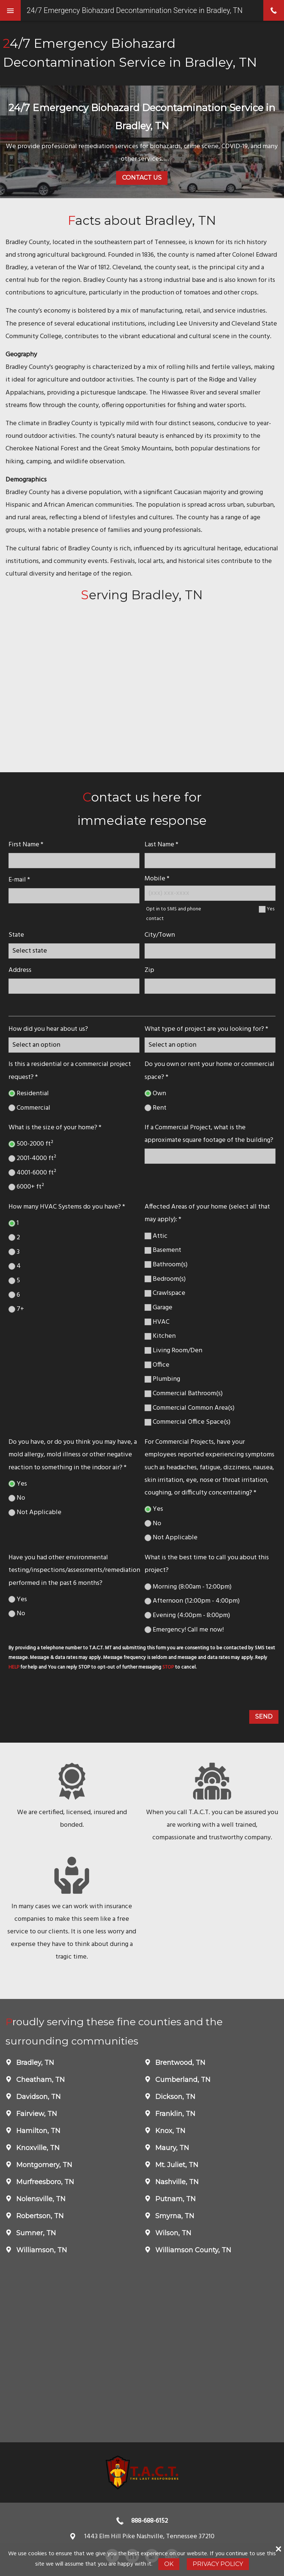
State (16, 935)
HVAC (157, 1322)
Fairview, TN (35, 2114)
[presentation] (62, 1691)
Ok (168, 2563)
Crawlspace (165, 1293)
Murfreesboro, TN (44, 2182)
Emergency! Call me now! (184, 1629)
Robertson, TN (39, 2216)
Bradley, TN (34, 2063)
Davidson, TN (37, 2097)
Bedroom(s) (165, 1279)
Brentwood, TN (179, 2063)
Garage (158, 1307)
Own (155, 1093)
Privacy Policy (218, 2563)
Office (157, 1365)
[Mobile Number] (210, 893)
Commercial (29, 1108)
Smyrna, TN (173, 2216)
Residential (29, 1093)
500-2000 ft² (31, 1144)
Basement (163, 1250)
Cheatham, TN (39, 2080)
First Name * (26, 844)
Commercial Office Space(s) (187, 1422)
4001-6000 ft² (32, 1172)
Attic (156, 1236)
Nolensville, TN (39, 2199)
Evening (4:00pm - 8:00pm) (187, 1615)
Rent (155, 1108)
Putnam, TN (174, 2199)
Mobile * (157, 879)
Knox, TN (169, 2131)
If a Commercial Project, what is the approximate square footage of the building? (209, 1134)
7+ (16, 1309)
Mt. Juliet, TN (175, 2165)
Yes (270, 909)
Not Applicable (35, 1512)
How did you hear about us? (48, 1029)
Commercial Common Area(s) (189, 1408)
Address (20, 970)
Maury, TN (171, 2148)
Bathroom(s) (166, 1264)
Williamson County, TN (192, 2250)
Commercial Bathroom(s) (184, 1393)
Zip (149, 970)
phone (273, 10)
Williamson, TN (40, 2250)
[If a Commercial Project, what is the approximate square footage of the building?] (210, 1156)
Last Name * (161, 844)
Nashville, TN (176, 2182)
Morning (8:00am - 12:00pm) (188, 1587)
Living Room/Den (173, 1350)
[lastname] (210, 860)
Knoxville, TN (37, 2148)
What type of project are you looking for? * (206, 1029)
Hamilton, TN (37, 2131)
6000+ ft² (26, 1187)
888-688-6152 (149, 2521)
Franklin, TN (174, 2114)
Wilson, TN (172, 2233)
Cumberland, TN (181, 2080)
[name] (74, 860)
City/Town (160, 935)
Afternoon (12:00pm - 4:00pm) (192, 1601)
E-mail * (19, 879)
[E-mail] (74, 895)
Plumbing (162, 1379)
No (17, 1498)
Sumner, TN (35, 2233)
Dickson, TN (174, 2097)
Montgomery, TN (43, 2165)
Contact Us (142, 177)
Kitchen (160, 1336)
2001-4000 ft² (32, 1158)
